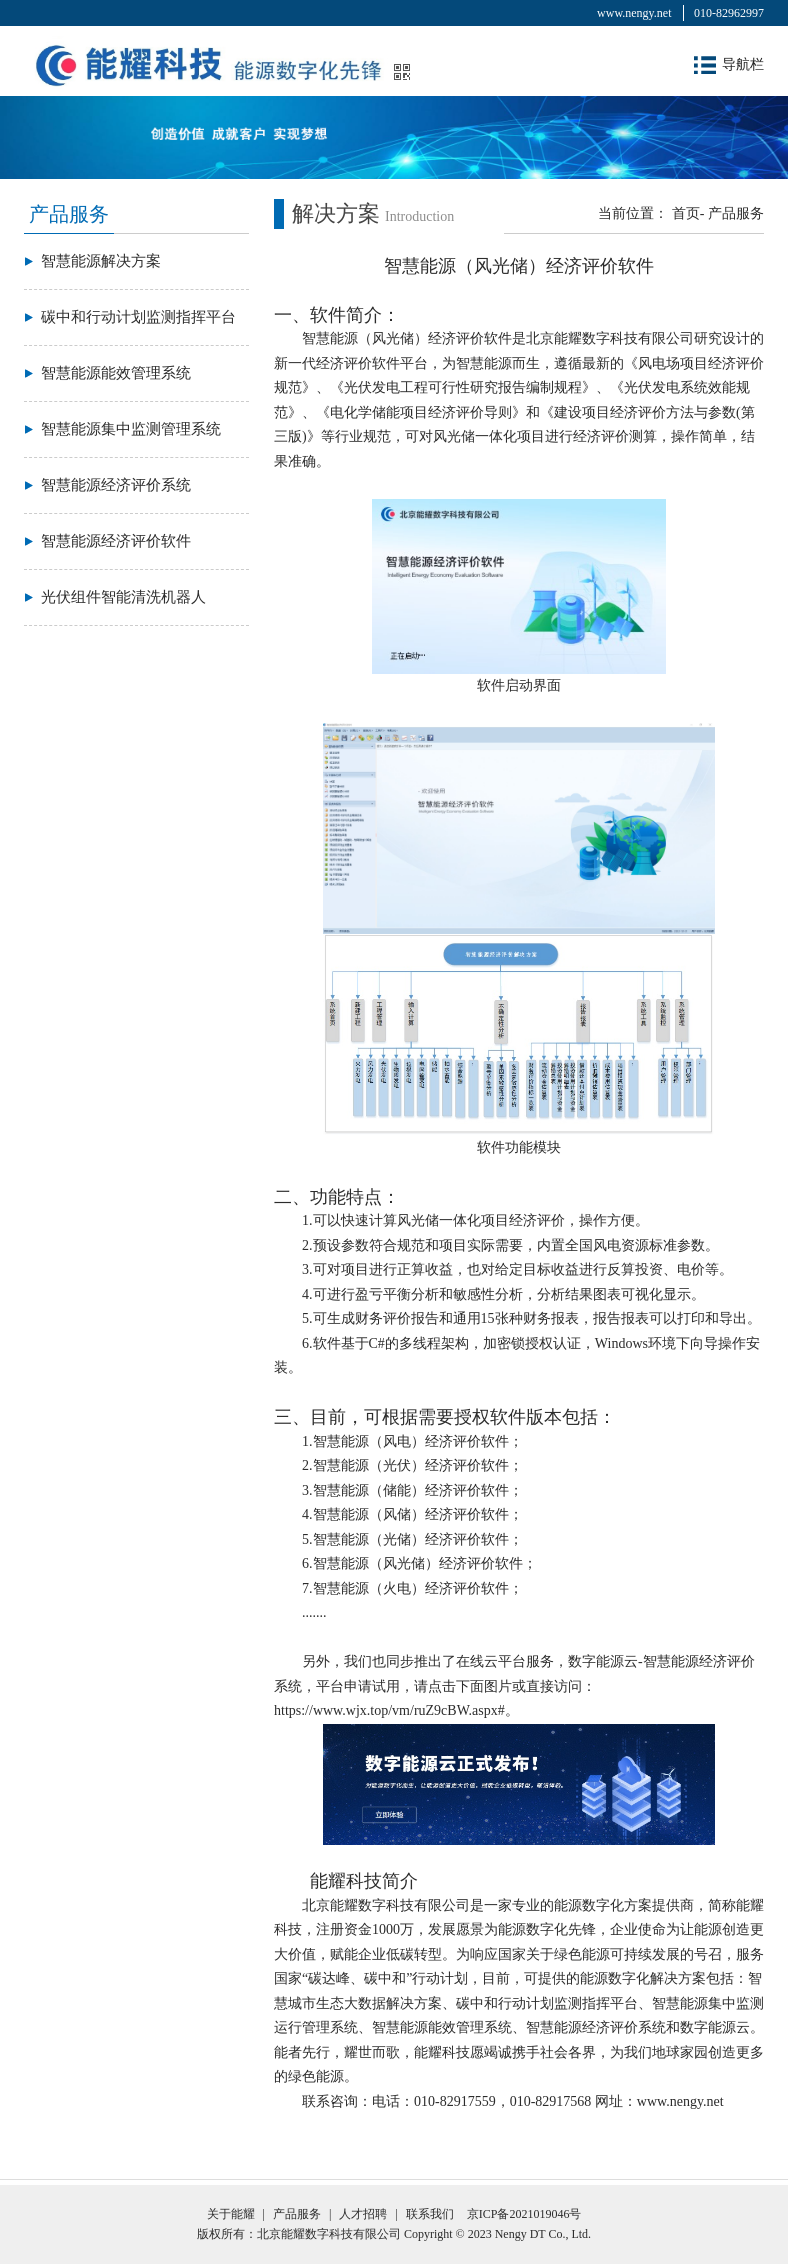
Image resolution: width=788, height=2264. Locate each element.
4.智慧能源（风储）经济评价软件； (412, 1514)
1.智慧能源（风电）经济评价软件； (412, 1441)
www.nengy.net (634, 13)
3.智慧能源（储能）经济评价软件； (412, 1490)
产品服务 (736, 213)
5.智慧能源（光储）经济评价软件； (412, 1539)
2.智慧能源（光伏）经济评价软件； (412, 1465)
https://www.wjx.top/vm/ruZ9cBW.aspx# (389, 1710)
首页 (686, 213)
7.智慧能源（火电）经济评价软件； (412, 1588)
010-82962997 (729, 13)
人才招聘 (363, 2214)
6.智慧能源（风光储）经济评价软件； (419, 1563)
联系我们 (430, 2214)
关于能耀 (231, 2214)
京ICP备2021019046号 (524, 2214)
